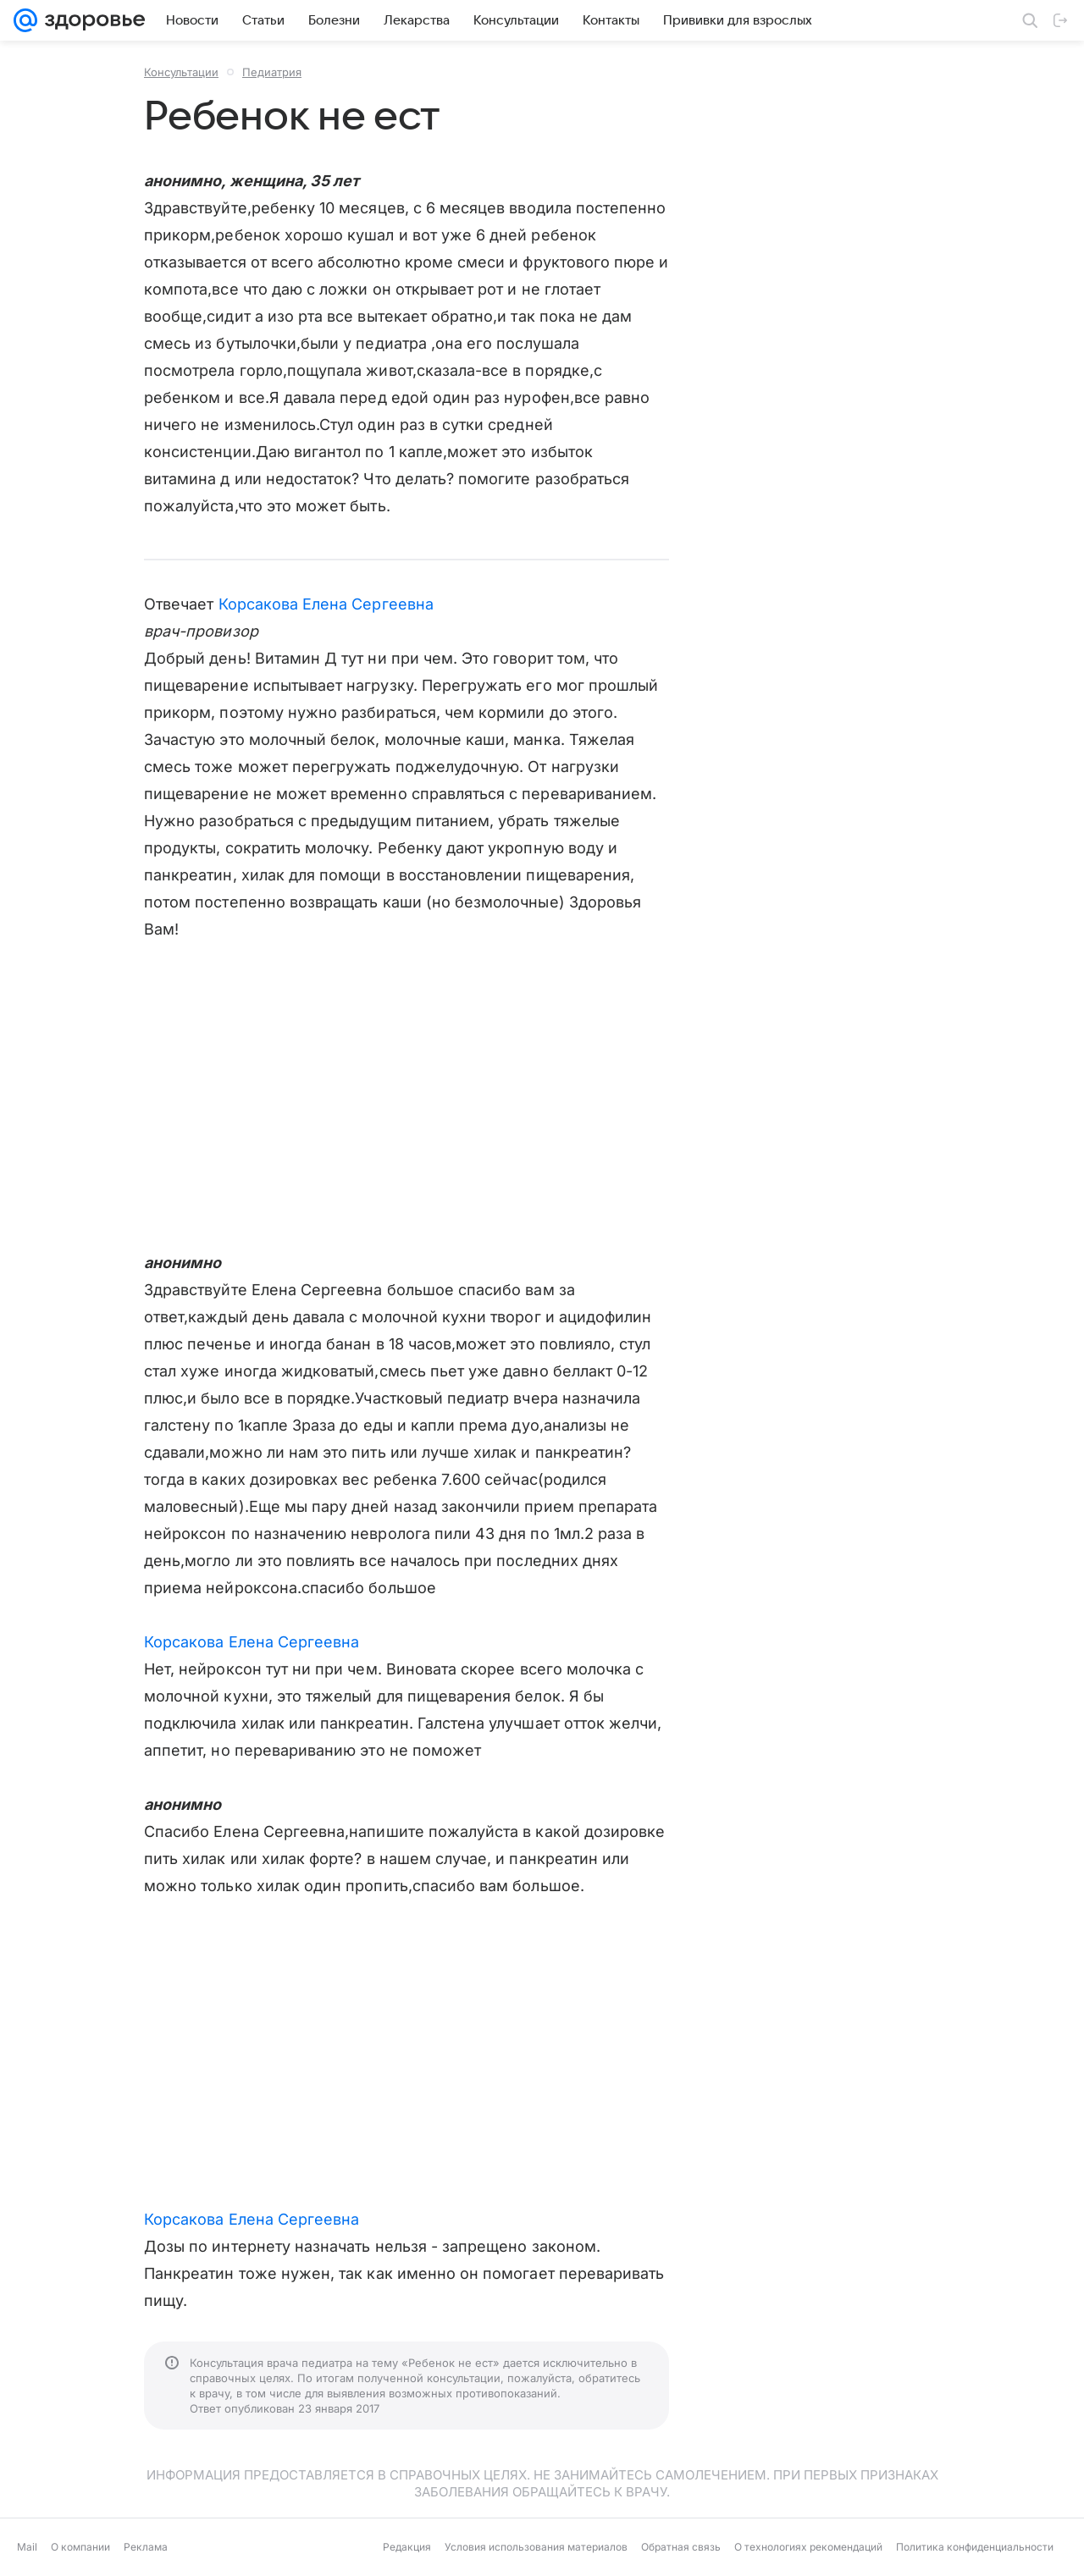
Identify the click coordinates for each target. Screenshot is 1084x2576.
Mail (27, 2546)
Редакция (407, 2546)
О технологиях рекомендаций (808, 2546)
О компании (80, 2546)
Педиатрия (271, 72)
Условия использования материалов (536, 2546)
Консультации (181, 72)
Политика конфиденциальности (975, 2546)
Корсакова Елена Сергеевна (326, 604)
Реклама (146, 2546)
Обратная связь (681, 2546)
